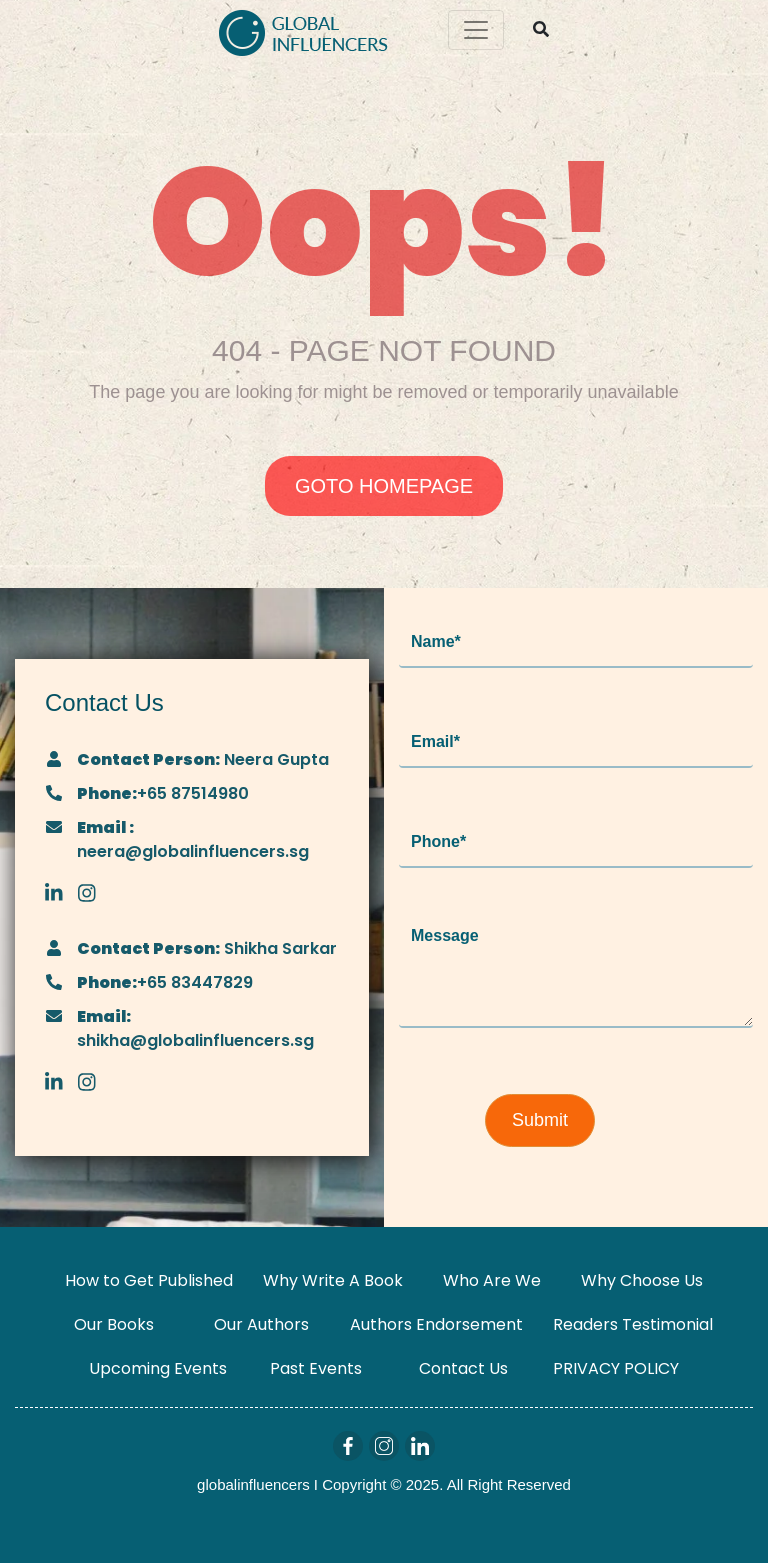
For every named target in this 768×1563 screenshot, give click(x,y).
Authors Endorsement (436, 1324)
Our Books (114, 1324)
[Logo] (303, 30)
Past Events (316, 1368)
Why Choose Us (642, 1280)
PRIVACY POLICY (616, 1368)
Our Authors (261, 1324)
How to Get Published (149, 1280)
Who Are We (492, 1280)
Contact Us (463, 1368)
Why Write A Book (333, 1280)
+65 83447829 (195, 982)
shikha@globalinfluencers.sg (195, 1040)
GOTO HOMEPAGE (384, 486)
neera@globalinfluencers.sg (193, 851)
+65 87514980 (193, 793)
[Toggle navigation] (476, 30)
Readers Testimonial (633, 1324)
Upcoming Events (158, 1368)
